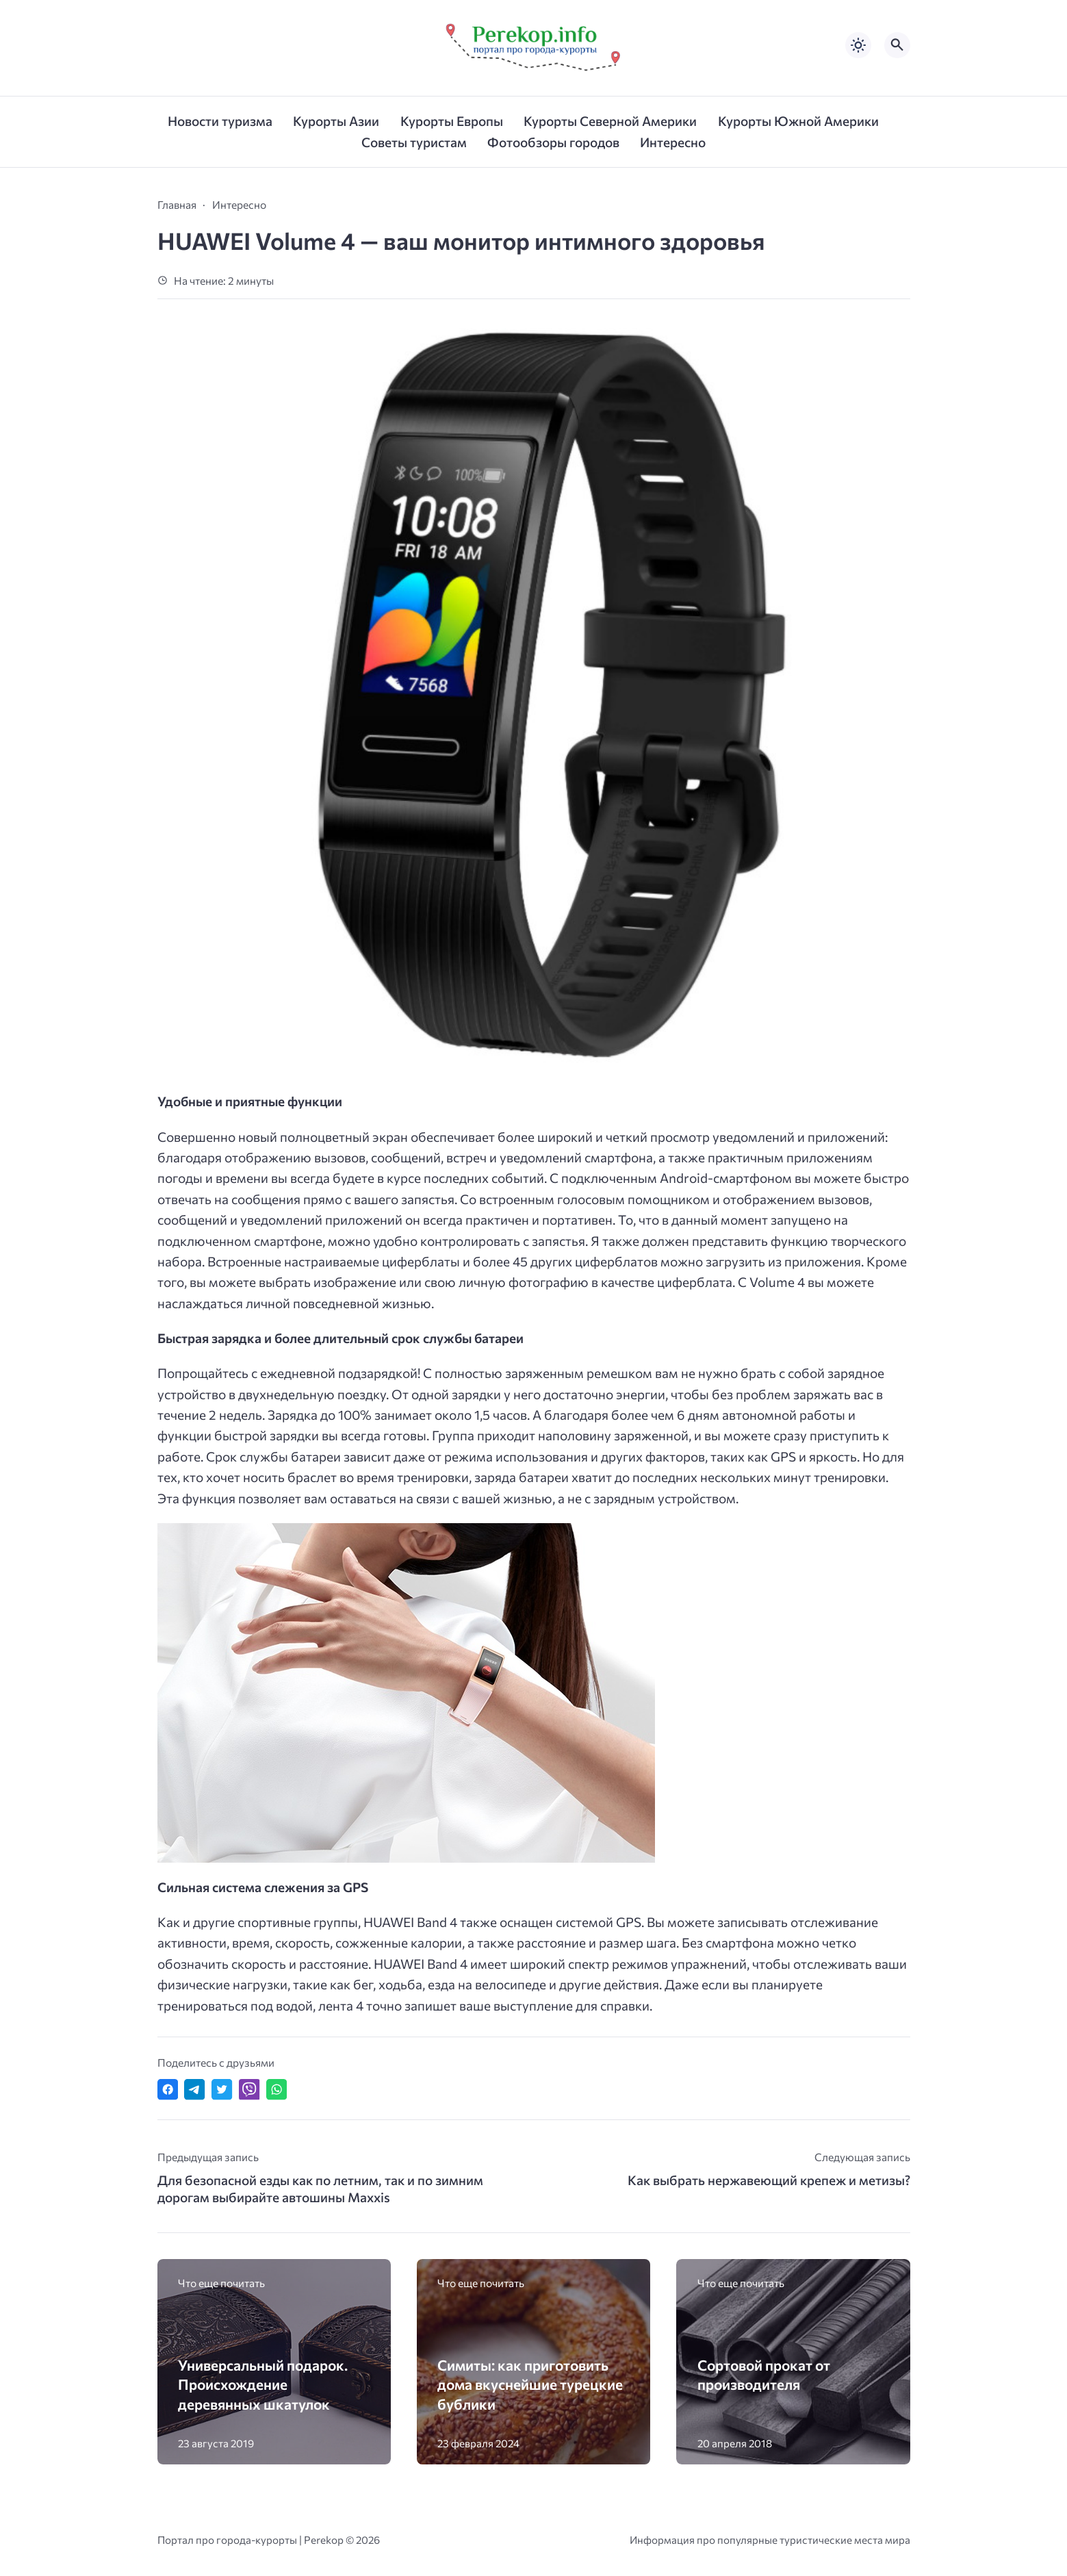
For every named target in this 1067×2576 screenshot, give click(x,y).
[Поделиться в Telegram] (194, 2089)
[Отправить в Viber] (249, 2089)
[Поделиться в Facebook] (167, 2089)
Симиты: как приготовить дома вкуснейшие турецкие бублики (530, 2384)
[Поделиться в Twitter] (221, 2089)
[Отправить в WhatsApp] (276, 2089)
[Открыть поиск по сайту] (897, 45)
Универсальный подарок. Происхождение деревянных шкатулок (263, 2384)
